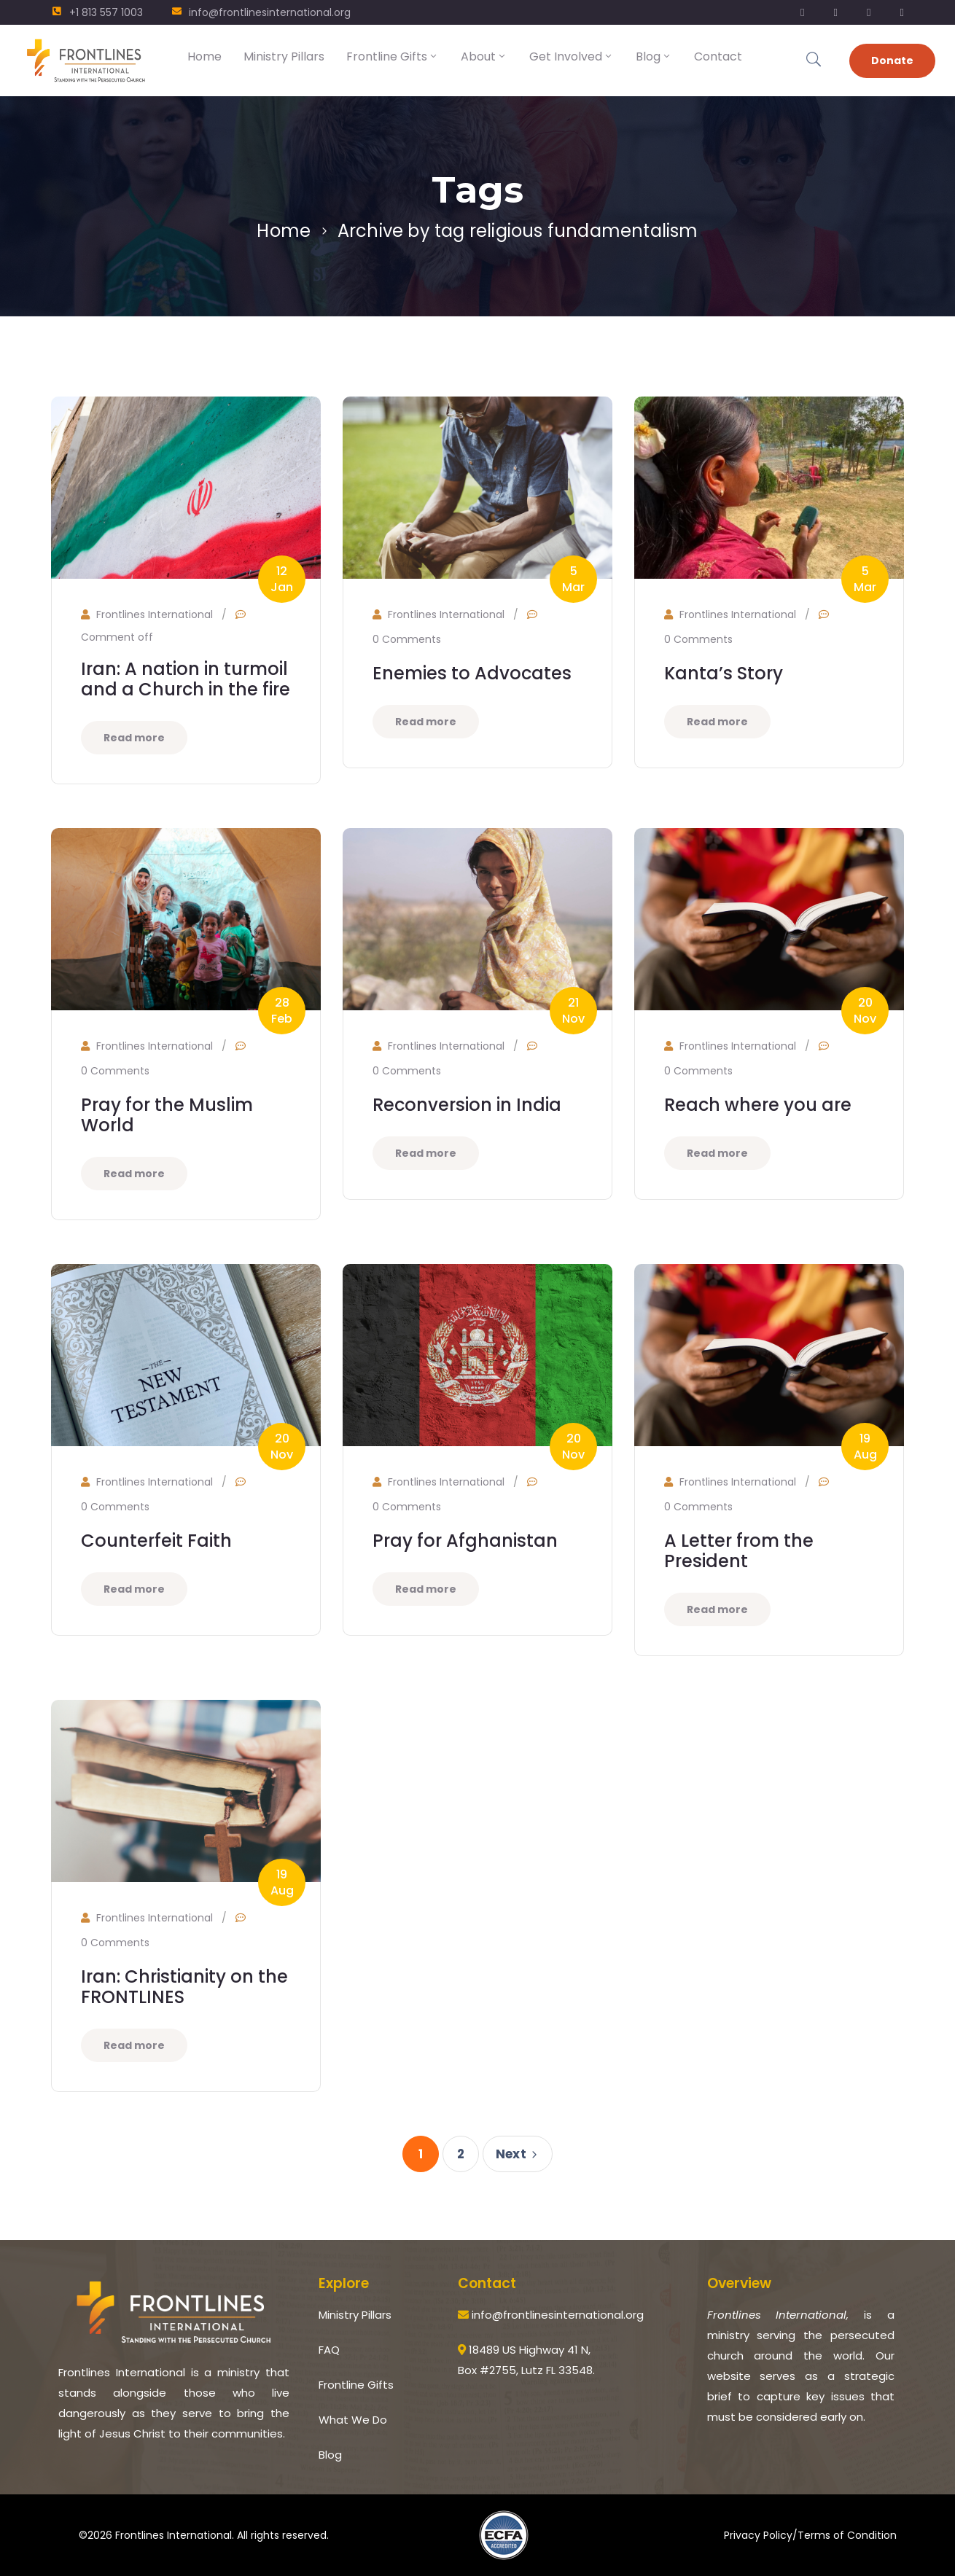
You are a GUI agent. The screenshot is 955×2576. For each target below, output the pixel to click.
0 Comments (407, 639)
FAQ (329, 2349)
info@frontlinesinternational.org (270, 12)
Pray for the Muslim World (167, 1115)
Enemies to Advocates (472, 673)
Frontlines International (154, 614)
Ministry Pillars (283, 56)
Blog (654, 56)
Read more (134, 737)
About (484, 56)
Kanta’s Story (723, 673)
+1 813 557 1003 (106, 12)
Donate (892, 60)
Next (518, 2154)
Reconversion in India (467, 1105)
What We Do (353, 2419)
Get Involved (571, 56)
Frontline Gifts (392, 56)
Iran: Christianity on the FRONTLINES (184, 1986)
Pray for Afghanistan (465, 1541)
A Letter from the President (739, 1551)
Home (204, 56)
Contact (718, 56)
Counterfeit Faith (156, 1541)
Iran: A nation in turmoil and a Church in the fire (185, 679)
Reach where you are (757, 1105)
